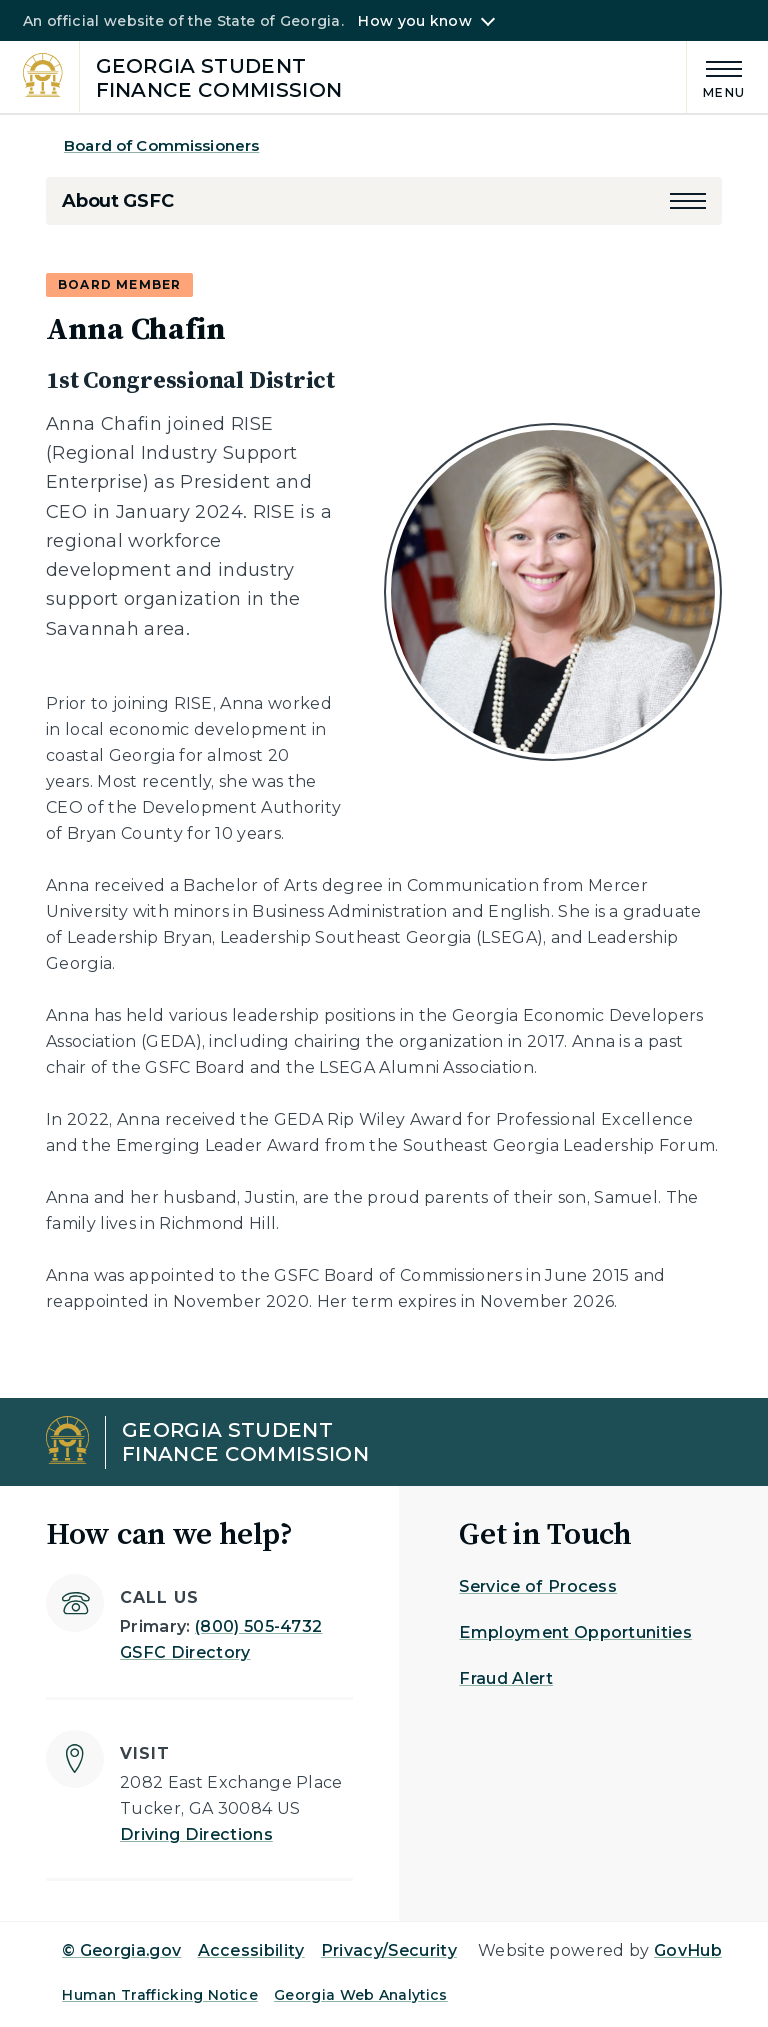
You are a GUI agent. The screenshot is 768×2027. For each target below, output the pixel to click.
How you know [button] (414, 21)
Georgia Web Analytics (361, 1995)
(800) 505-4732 (258, 1626)
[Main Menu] (716, 76)
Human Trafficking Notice (160, 1995)
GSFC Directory (185, 1652)
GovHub (688, 1950)
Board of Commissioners (161, 145)
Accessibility (251, 1950)
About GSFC (117, 201)
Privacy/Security (389, 1950)
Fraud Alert (506, 1678)
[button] (688, 201)
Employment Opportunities (575, 1632)
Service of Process (538, 1586)
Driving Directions (196, 1834)
